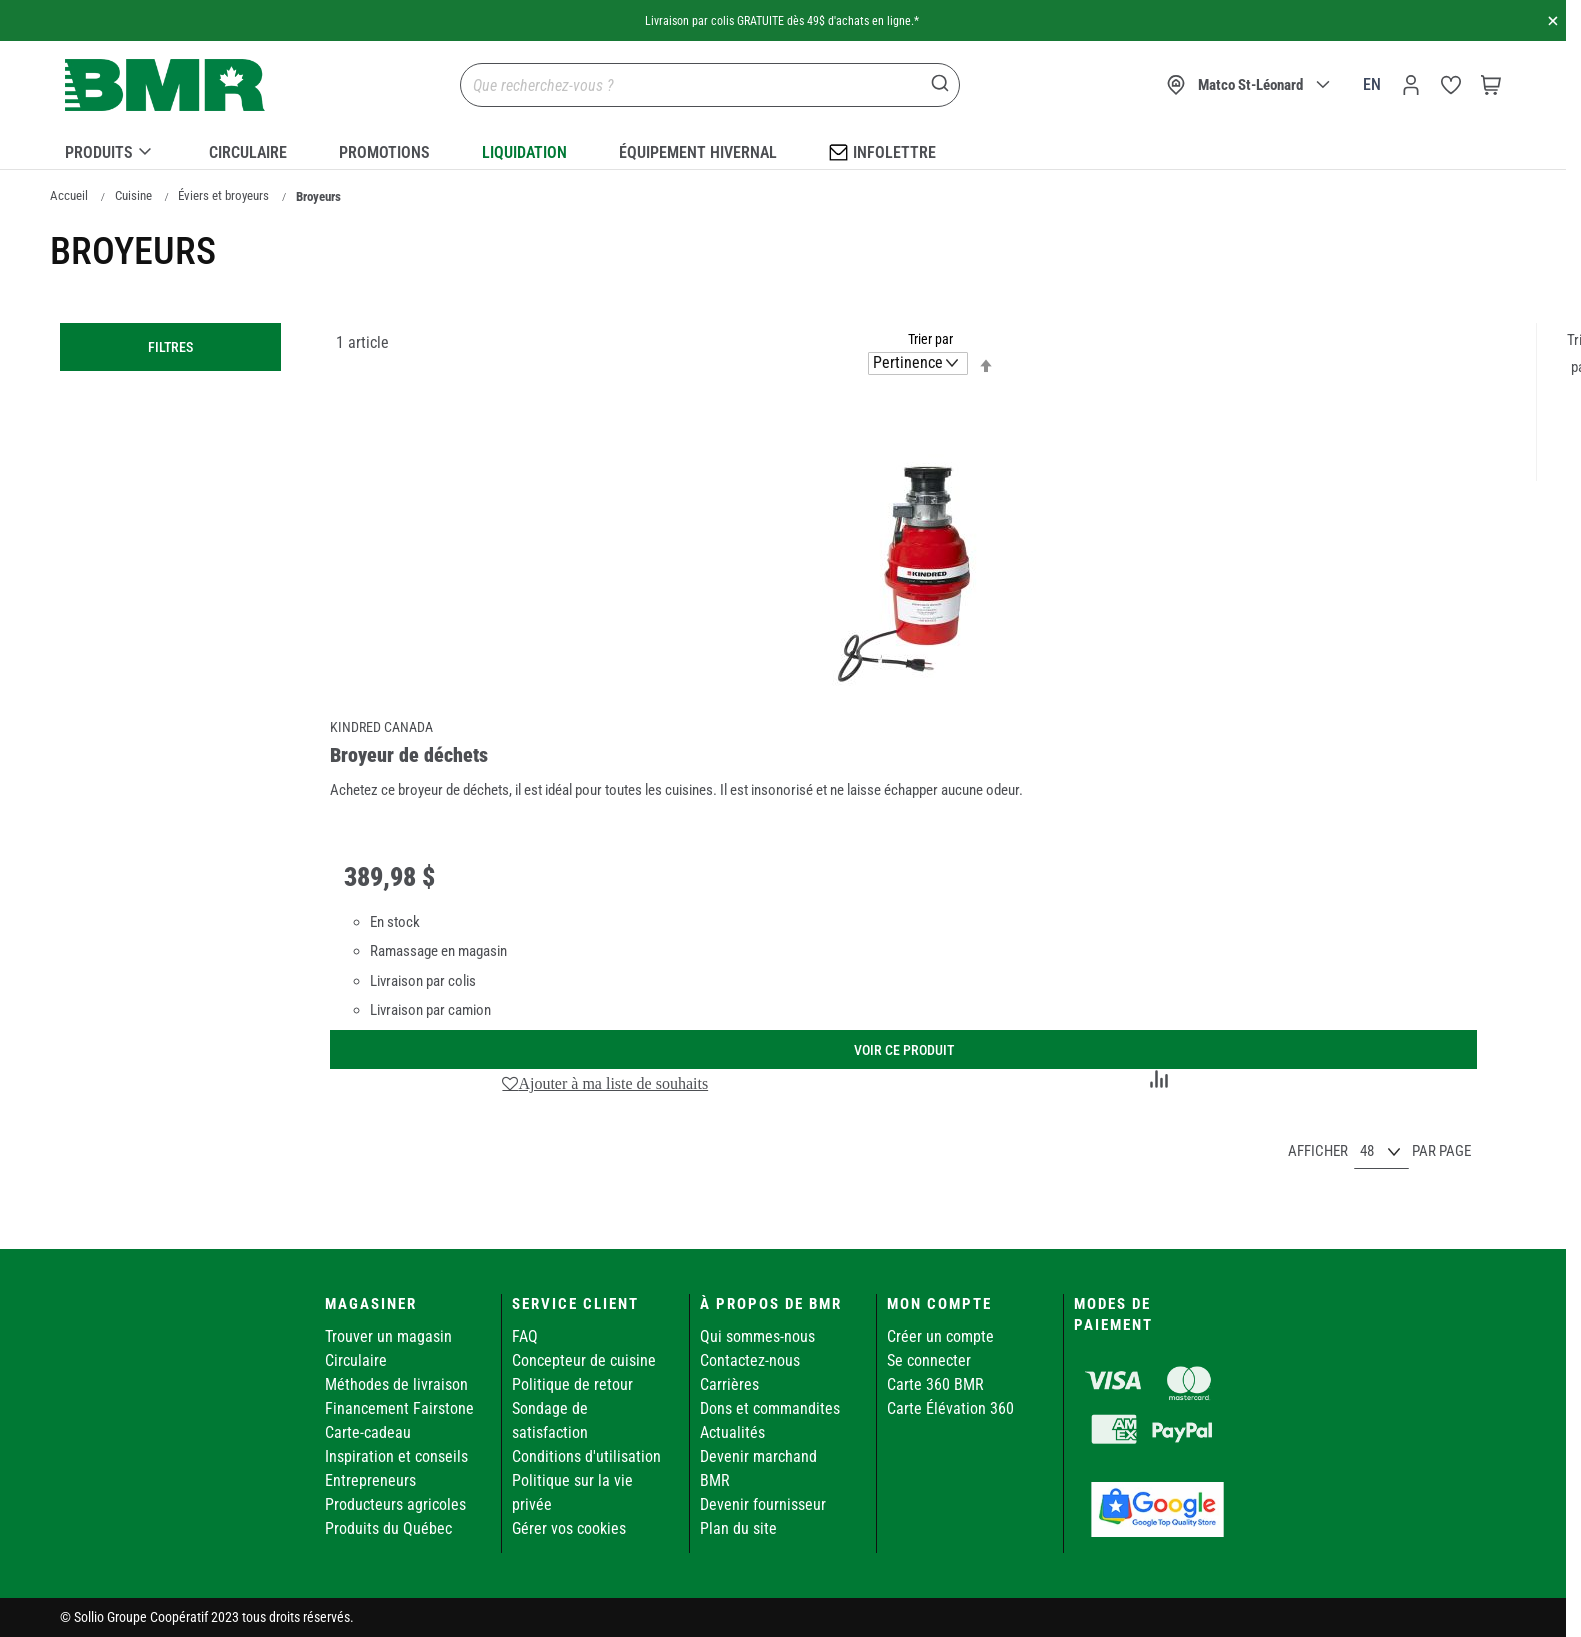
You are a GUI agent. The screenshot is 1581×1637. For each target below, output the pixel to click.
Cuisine (133, 195)
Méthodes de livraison (396, 1384)
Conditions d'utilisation (586, 1456)
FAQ (525, 1336)
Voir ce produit (904, 1050)
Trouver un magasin (388, 1336)
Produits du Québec (388, 1528)
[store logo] (165, 85)
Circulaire (248, 152)
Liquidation (524, 152)
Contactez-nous (750, 1360)
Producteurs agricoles (395, 1504)
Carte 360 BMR (935, 1384)
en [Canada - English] (1372, 84)
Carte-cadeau (368, 1432)
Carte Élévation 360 (950, 1408)
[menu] (783, 149)
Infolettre (882, 151)
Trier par (930, 339)
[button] (605, 1083)
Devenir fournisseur (763, 1504)
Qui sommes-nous (757, 1336)
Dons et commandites (770, 1408)
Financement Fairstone (399, 1408)
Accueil (69, 195)
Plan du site (738, 1528)
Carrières (729, 1384)
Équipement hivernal (698, 152)
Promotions (384, 152)
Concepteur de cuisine (584, 1360)
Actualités (732, 1432)
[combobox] (710, 85)
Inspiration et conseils (396, 1456)
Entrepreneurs (370, 1480)
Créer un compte (940, 1336)
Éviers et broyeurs (223, 195)
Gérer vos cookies (569, 1528)
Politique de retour (572, 1384)
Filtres (170, 347)
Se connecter (929, 1360)
